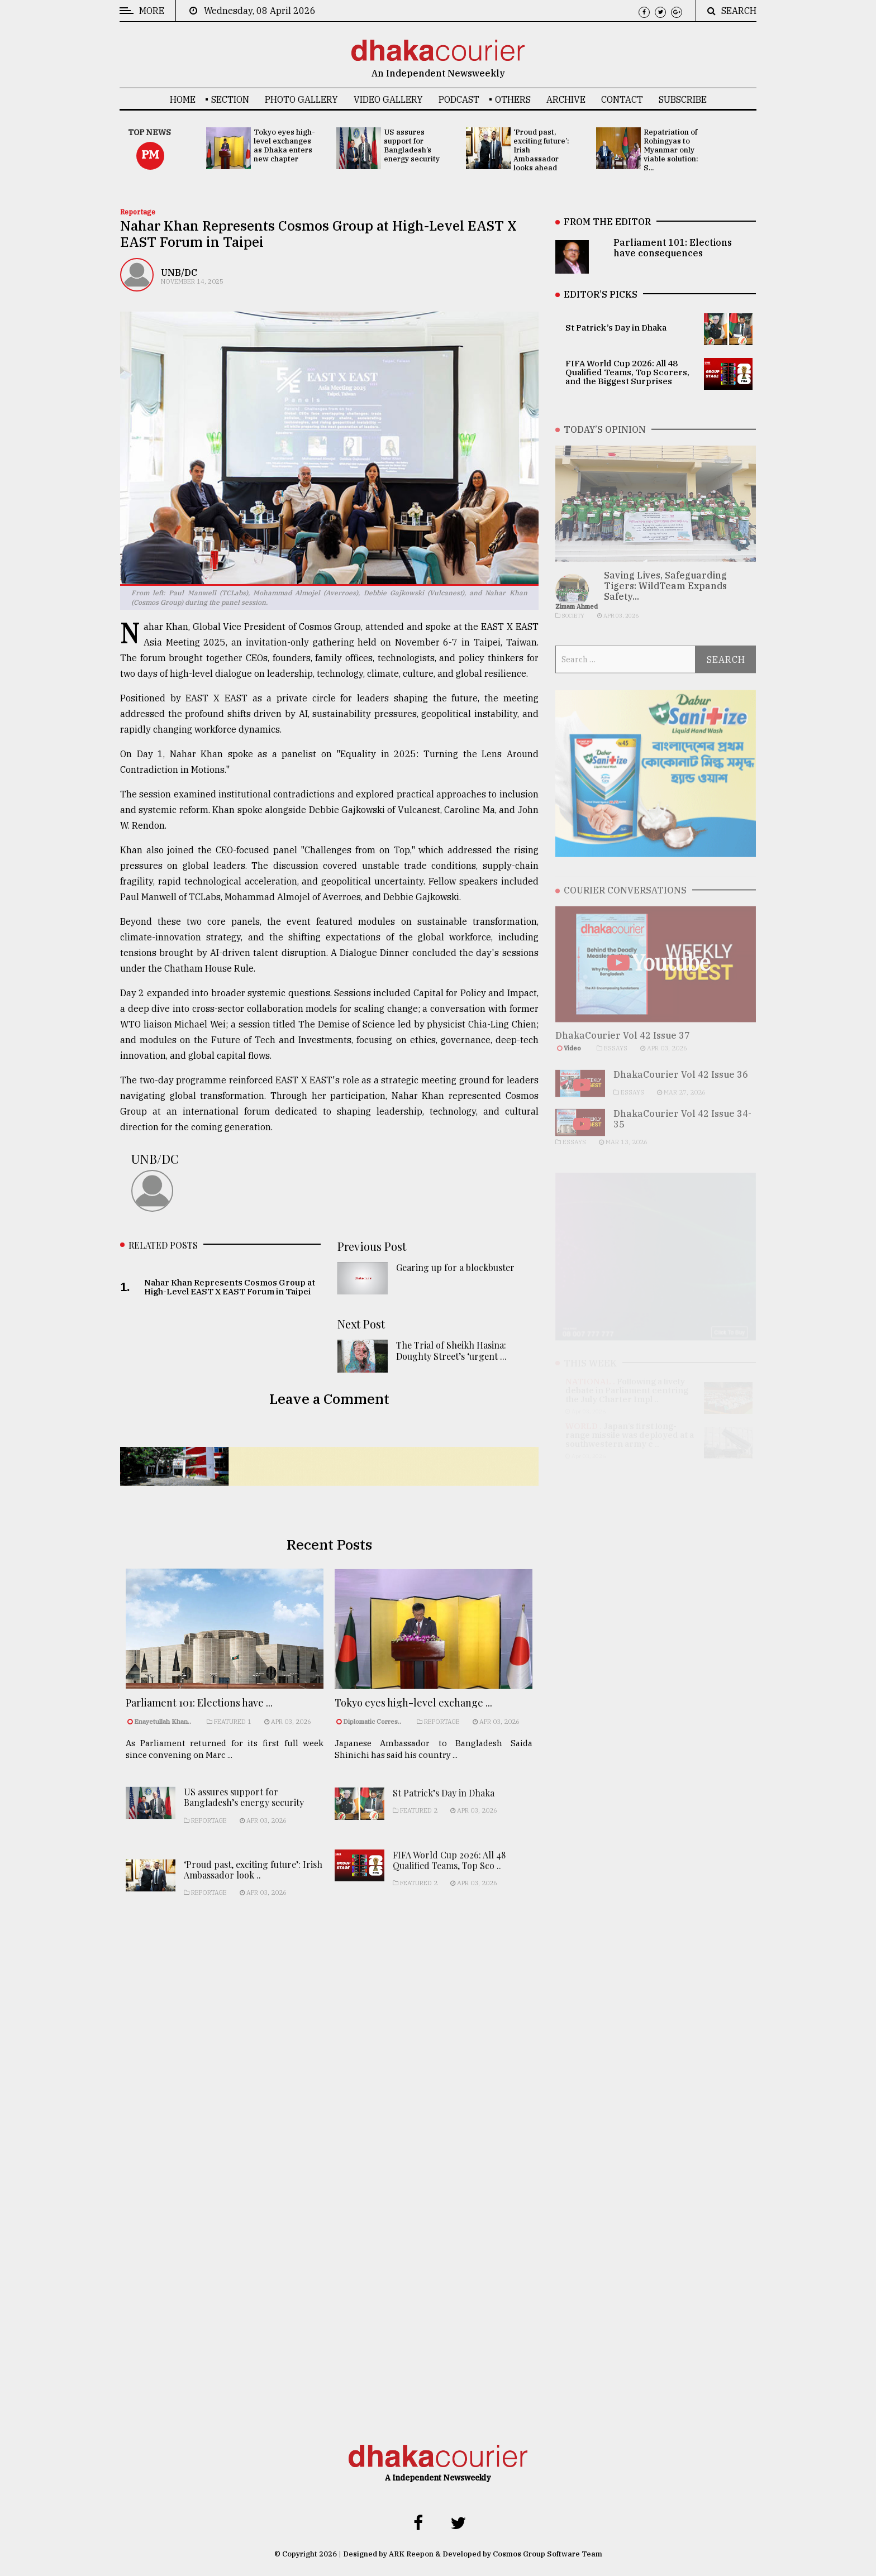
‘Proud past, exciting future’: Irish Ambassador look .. (253, 1889)
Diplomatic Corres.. (372, 1737)
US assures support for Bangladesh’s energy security (244, 1816)
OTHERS (513, 99)
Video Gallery (388, 99)
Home (183, 99)
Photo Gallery (301, 99)
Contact (622, 99)
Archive (565, 99)
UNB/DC (179, 272)
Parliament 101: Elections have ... (199, 1713)
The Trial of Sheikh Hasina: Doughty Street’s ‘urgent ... (451, 1356)
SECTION (230, 99)
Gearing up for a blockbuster (455, 1273)
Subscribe (683, 99)
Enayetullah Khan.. (162, 1732)
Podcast (459, 99)
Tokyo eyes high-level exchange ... (413, 1718)
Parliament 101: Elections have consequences (672, 248)
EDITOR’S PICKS (600, 294)
